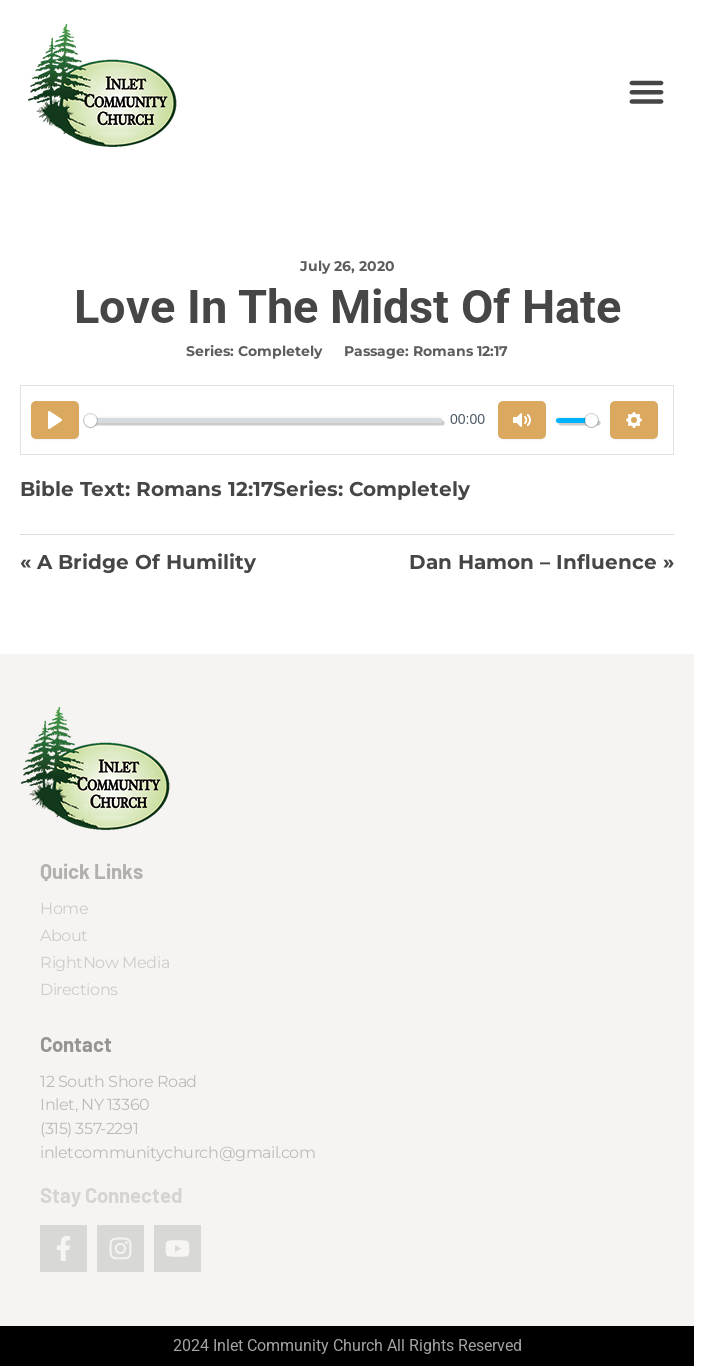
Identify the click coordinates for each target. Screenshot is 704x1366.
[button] (647, 92)
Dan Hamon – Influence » (541, 562)
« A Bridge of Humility (138, 562)
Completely (280, 351)
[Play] (55, 420)
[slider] (263, 420)
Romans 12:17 (460, 351)
